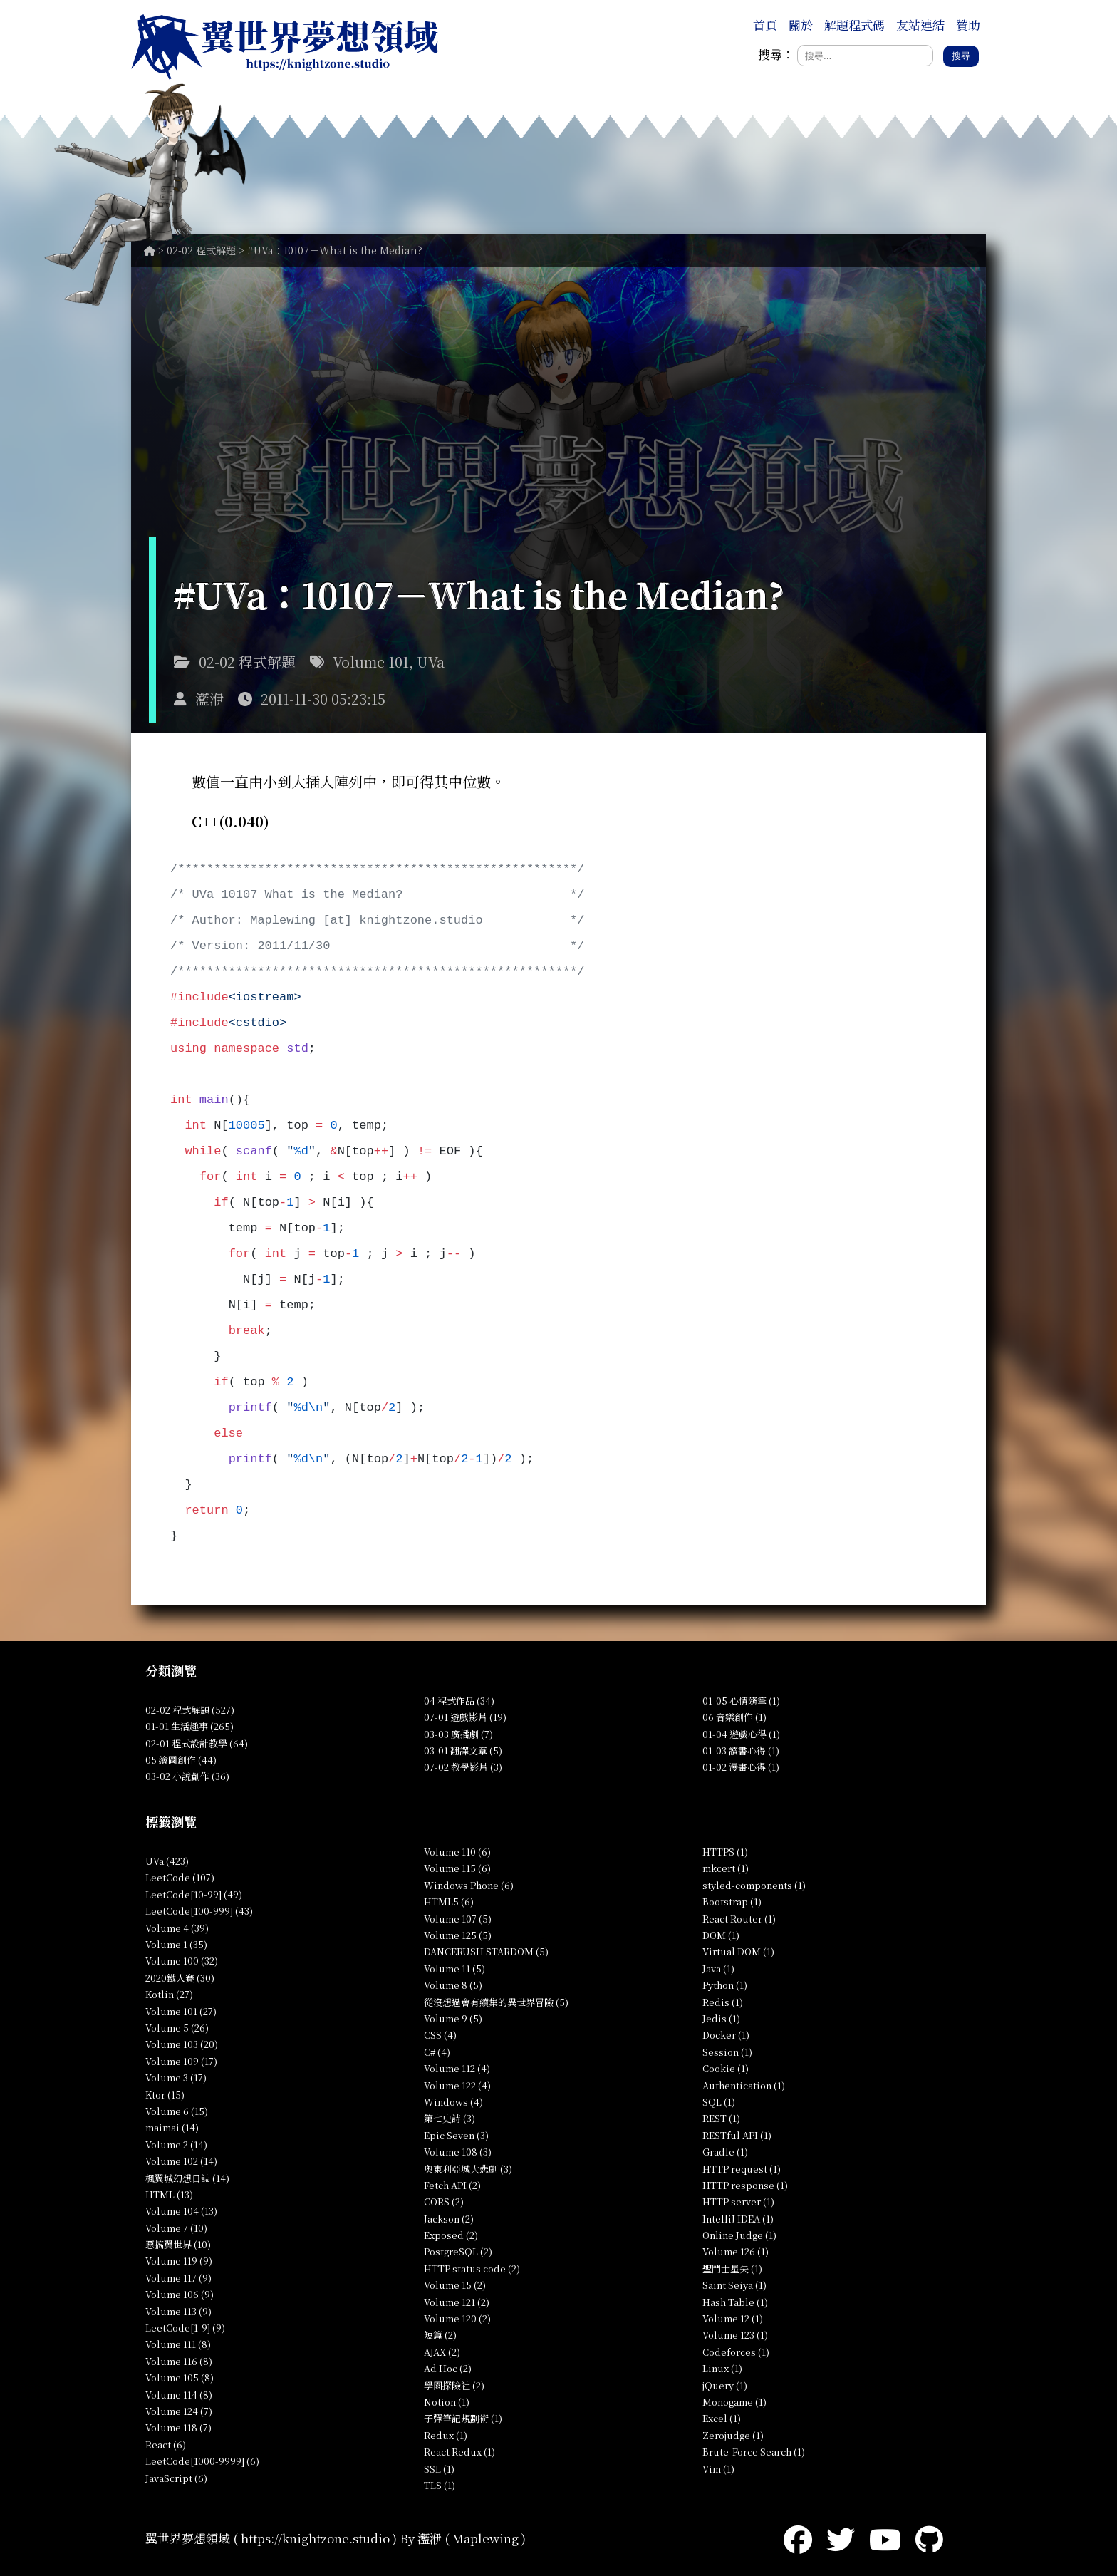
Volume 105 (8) (179, 2377)
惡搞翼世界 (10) (178, 2244)
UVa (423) (167, 1861)
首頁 (765, 24)
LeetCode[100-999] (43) (199, 1911)
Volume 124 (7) (178, 2411)
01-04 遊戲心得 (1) (741, 1734)
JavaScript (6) (176, 2478)
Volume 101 (371, 661)
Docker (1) (725, 2035)
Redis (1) (722, 2002)
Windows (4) (453, 2102)
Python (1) (724, 1985)
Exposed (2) (451, 2235)
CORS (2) (444, 2201)
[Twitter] (840, 2538)
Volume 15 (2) (455, 2285)
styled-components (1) (754, 1885)
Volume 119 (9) (178, 2260)
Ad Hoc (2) (448, 2368)
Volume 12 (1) (732, 2318)
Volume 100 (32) (181, 1960)
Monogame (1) (734, 2402)
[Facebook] (798, 2538)
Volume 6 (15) (176, 2111)
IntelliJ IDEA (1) (738, 2218)
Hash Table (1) (735, 2302)
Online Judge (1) (739, 2235)
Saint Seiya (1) (734, 2285)
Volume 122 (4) (457, 2085)
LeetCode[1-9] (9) (185, 2327)
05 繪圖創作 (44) (181, 1760)
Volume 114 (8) (178, 2394)
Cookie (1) (725, 2068)
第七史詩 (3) (449, 2118)
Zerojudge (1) (733, 2435)
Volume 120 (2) (457, 2318)
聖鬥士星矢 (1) (732, 2268)
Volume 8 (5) (453, 1985)
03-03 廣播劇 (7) (458, 1734)
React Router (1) (739, 1918)
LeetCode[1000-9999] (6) (202, 2461)
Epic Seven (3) (456, 2135)
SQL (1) (718, 2102)
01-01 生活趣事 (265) (189, 1726)
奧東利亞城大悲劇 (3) (468, 2169)
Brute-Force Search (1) (753, 2451)
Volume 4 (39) (177, 1928)
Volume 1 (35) (176, 1944)
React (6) (165, 2444)
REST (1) (721, 2118)
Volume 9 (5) (453, 2018)
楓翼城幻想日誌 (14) (187, 2178)
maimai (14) (172, 2127)
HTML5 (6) (449, 1901)
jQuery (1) (724, 2385)
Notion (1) (446, 2402)
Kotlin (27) (169, 1994)
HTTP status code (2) (472, 2268)
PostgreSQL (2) (458, 2251)
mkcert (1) (725, 1868)
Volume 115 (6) (457, 1868)
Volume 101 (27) (181, 2011)
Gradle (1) (725, 2151)
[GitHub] (929, 2538)
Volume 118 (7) (178, 2427)
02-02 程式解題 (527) (189, 1710)
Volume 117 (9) (178, 2278)
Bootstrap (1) (732, 1901)
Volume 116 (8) (178, 2361)
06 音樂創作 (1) (734, 1717)
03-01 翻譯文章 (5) (463, 1750)
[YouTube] (885, 2538)
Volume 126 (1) (735, 2251)
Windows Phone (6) (469, 1885)
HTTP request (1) (741, 2169)
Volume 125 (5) (458, 1935)
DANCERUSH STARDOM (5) (486, 1951)
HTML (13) (169, 2194)
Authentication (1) (743, 2085)
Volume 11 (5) (454, 1968)
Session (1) (727, 2052)
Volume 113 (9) (178, 2311)
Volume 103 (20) (181, 2044)
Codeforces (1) (735, 2352)
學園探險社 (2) (454, 2385)
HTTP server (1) (738, 2201)
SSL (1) (439, 2469)
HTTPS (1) (725, 1851)
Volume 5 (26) (177, 2027)
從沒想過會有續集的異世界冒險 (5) (496, 2002)
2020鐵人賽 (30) (179, 1978)
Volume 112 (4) (457, 2068)
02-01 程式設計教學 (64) (196, 1743)
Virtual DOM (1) (738, 1951)
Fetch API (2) (452, 2185)
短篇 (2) (440, 2335)
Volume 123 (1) (735, 2335)
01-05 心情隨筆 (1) (741, 1700)
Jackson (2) (449, 2218)
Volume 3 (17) (176, 2077)
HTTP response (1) (745, 2185)
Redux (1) (445, 2435)
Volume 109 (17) (181, 2061)
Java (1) (718, 1968)
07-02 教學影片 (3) (463, 1767)
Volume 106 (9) (179, 2294)
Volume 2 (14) (176, 2144)
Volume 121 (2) (456, 2302)
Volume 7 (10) (176, 2228)
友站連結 (920, 24)
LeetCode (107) (179, 1877)
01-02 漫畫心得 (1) (740, 1767)
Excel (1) (721, 2418)
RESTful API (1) (736, 2135)
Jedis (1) (721, 2018)
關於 (801, 24)
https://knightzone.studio (315, 2538)
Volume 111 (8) (178, 2344)
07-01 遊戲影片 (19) (465, 1717)
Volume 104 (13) (181, 2211)
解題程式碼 (854, 24)
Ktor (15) (165, 2094)
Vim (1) (718, 2469)
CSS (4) (440, 2035)
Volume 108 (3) (458, 2151)
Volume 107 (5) (458, 1918)
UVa (431, 661)
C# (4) (437, 2052)
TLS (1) (439, 2485)
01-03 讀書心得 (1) (740, 1750)
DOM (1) (720, 1935)
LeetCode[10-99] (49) (193, 1894)
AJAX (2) (442, 2352)
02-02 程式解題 (201, 250)
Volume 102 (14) (181, 2161)
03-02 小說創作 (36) (187, 1776)
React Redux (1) (459, 2451)
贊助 (968, 24)
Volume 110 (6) (457, 1851)
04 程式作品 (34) (459, 1700)
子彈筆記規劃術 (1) (463, 2418)
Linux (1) (722, 2368)
